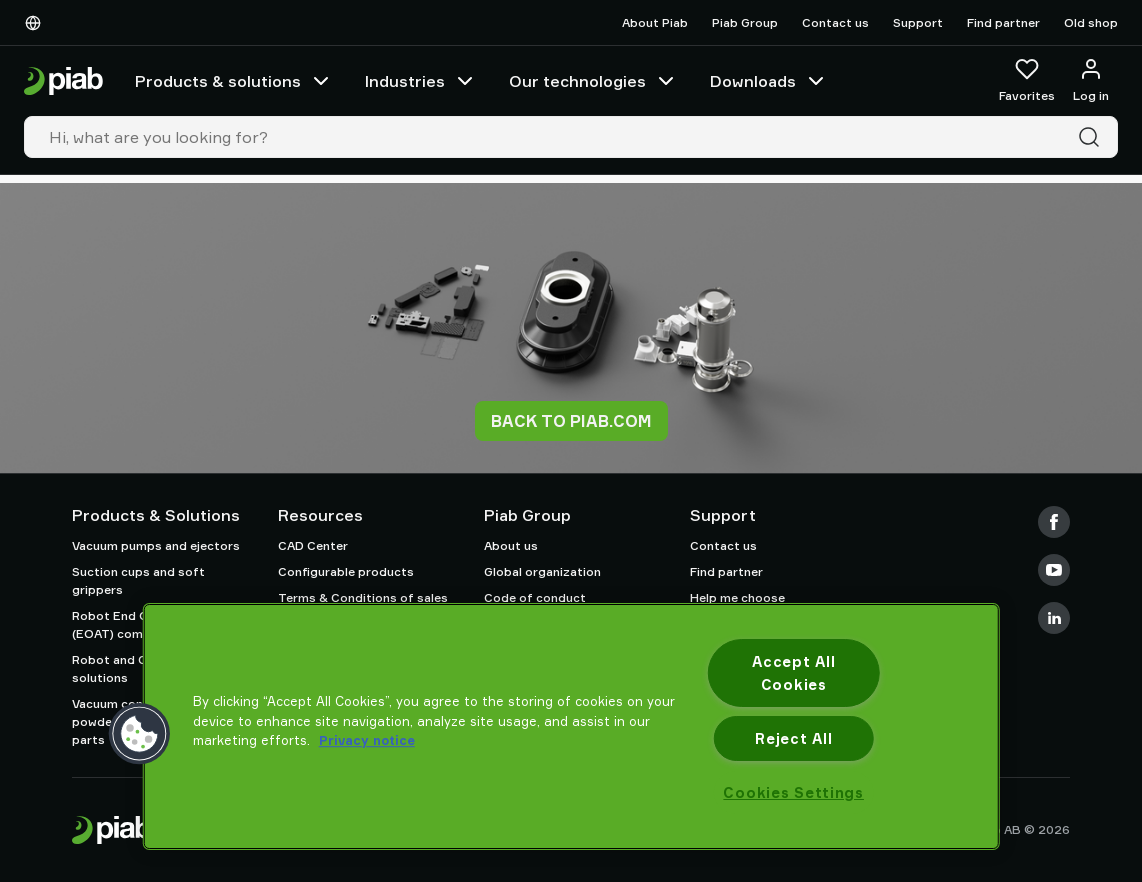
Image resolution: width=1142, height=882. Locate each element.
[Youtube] (1054, 570)
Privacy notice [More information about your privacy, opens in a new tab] (367, 740)
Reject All (793, 738)
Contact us (835, 22)
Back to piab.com (571, 421)
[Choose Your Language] (37, 23)
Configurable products (346, 571)
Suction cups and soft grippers (138, 580)
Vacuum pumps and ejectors (156, 545)
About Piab (655, 22)
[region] (571, 726)
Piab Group (745, 22)
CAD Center (313, 545)
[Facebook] (1054, 522)
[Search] (1093, 137)
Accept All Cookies (793, 673)
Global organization (542, 571)
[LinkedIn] (1054, 618)
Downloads (769, 81)
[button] (140, 734)
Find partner (1003, 22)
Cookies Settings (793, 792)
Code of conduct (535, 597)
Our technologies (593, 81)
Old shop (1091, 22)
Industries (421, 81)
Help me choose (737, 597)
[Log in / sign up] (1091, 81)
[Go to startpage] (63, 81)
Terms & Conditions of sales (363, 597)
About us (511, 545)
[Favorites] (1027, 81)
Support (918, 22)
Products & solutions (234, 81)
